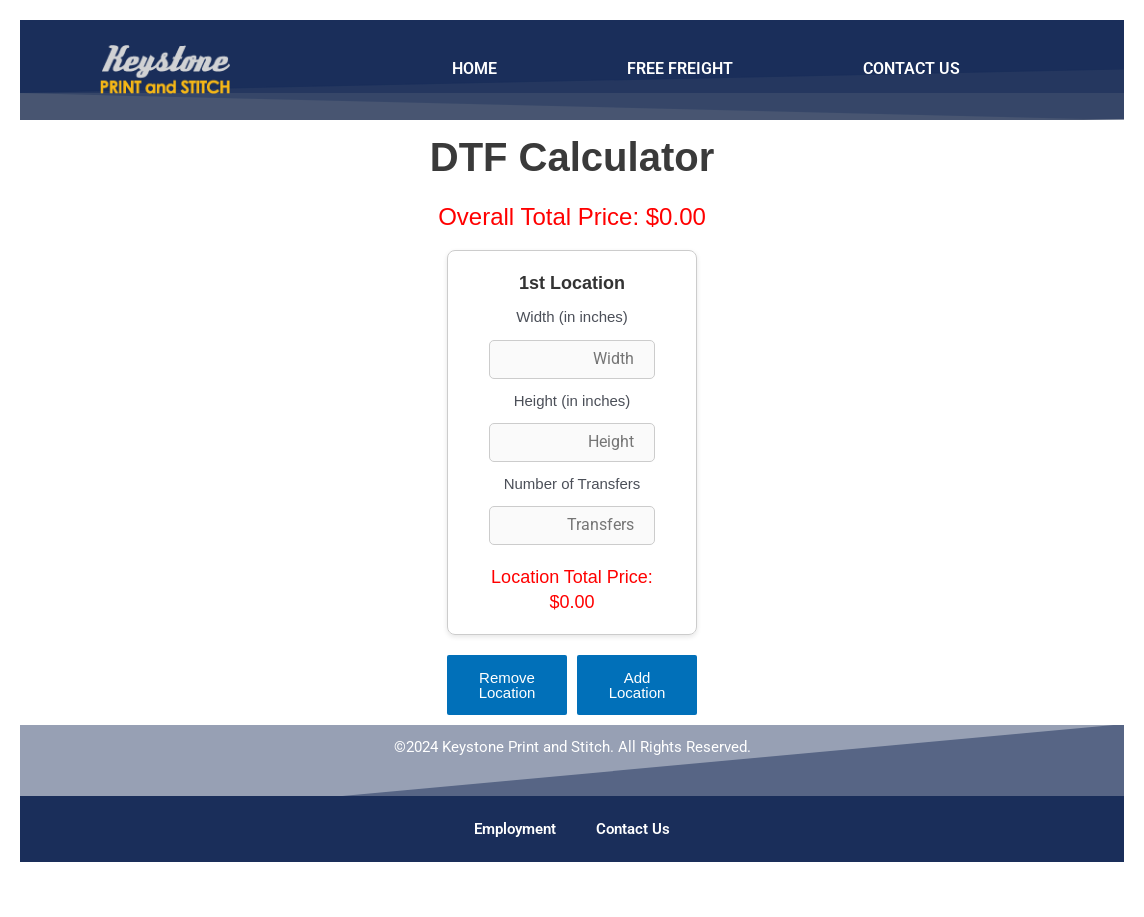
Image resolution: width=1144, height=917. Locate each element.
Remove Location (507, 685)
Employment (515, 829)
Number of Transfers (572, 483)
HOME (474, 68)
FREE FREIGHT (680, 68)
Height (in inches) (572, 400)
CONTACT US (911, 68)
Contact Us (633, 829)
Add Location (637, 685)
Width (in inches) (572, 316)
